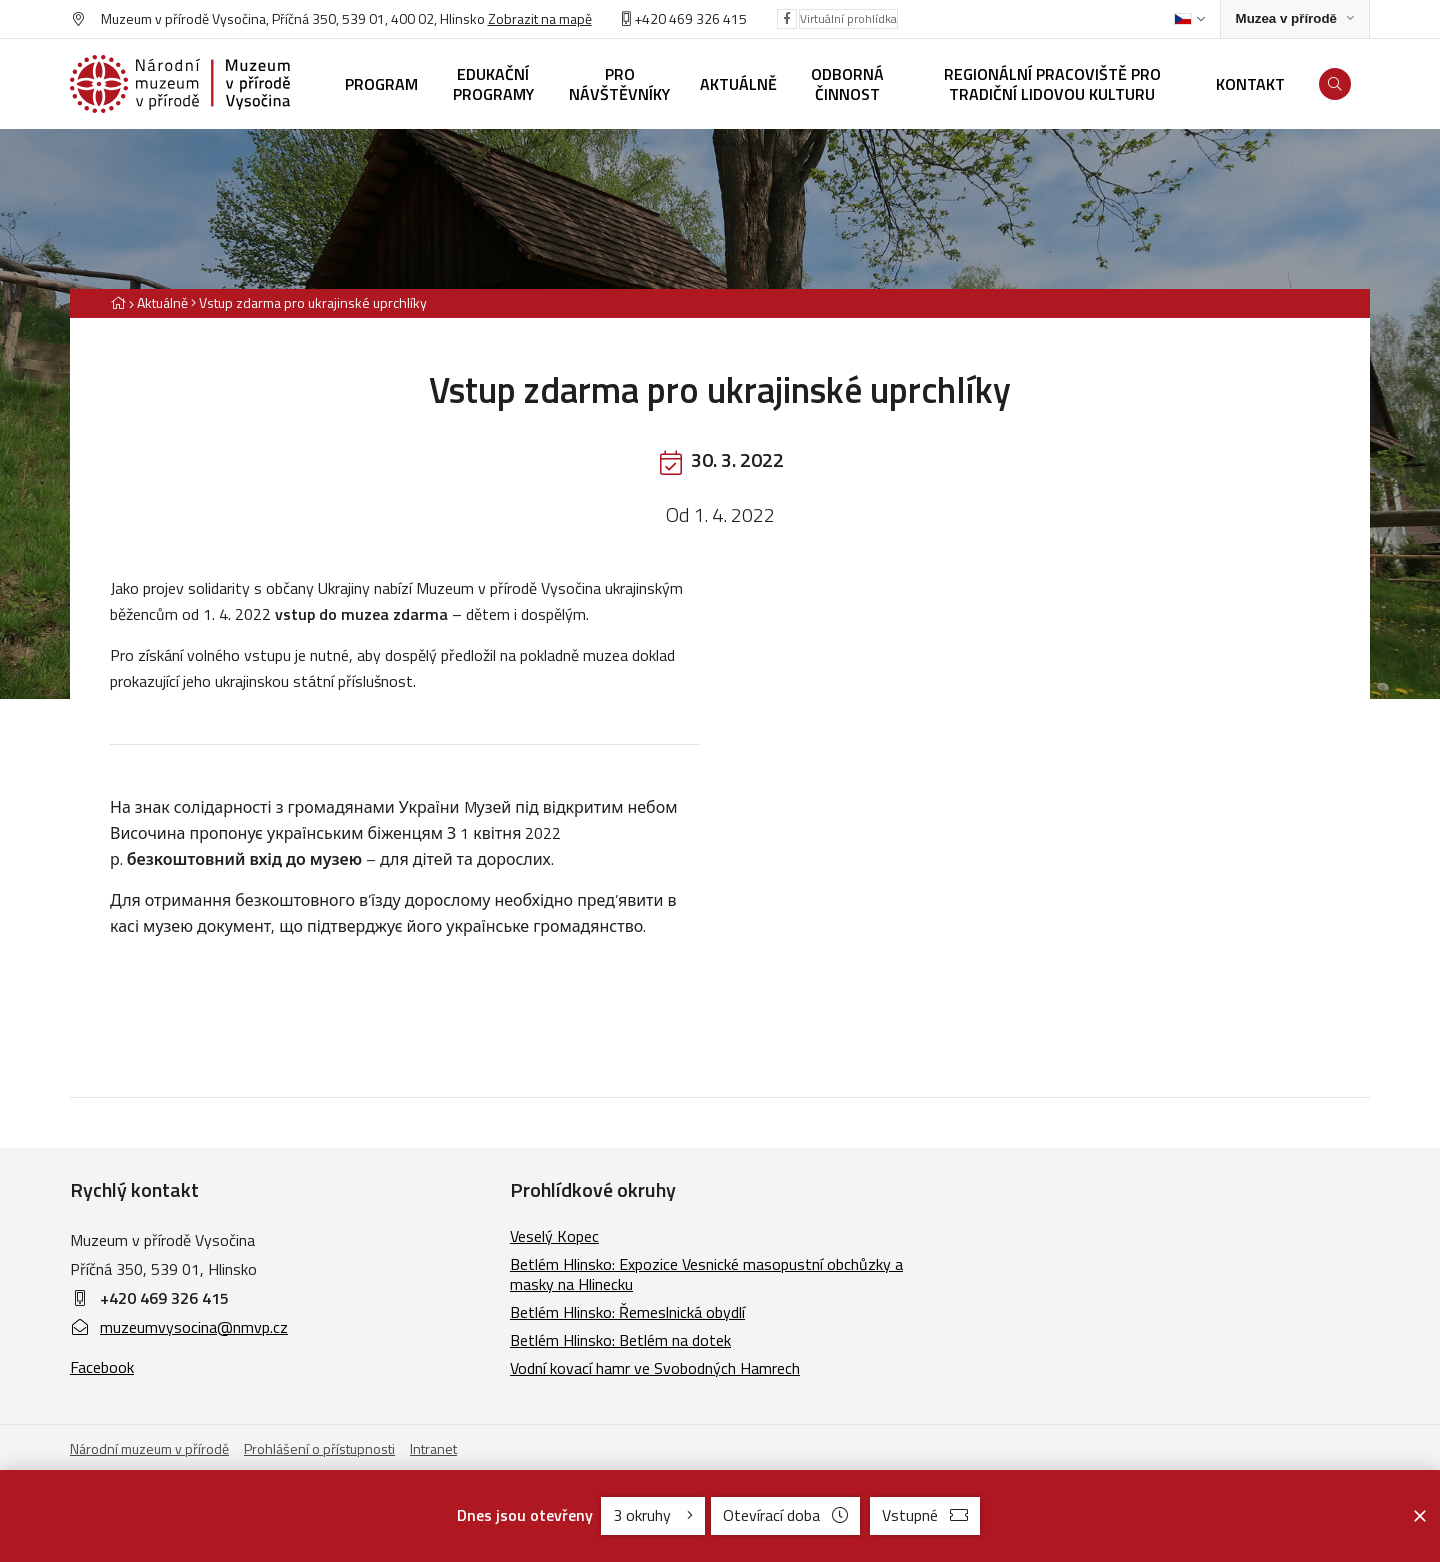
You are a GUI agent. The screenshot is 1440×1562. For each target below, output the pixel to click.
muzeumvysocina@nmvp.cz (179, 1327)
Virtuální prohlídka (848, 18)
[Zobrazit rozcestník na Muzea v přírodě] (1295, 19)
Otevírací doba (785, 1515)
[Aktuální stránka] (309, 302)
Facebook (102, 1367)
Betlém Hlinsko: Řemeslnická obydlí (627, 1312)
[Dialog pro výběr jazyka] (1189, 19)
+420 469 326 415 (164, 1298)
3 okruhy (653, 1515)
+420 (650, 18)
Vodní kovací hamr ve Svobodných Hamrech (655, 1368)
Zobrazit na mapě (540, 18)
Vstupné (925, 1515)
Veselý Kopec (554, 1236)
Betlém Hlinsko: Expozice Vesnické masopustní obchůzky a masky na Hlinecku (706, 1274)
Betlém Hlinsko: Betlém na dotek (620, 1340)
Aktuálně (162, 302)
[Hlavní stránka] (118, 302)
